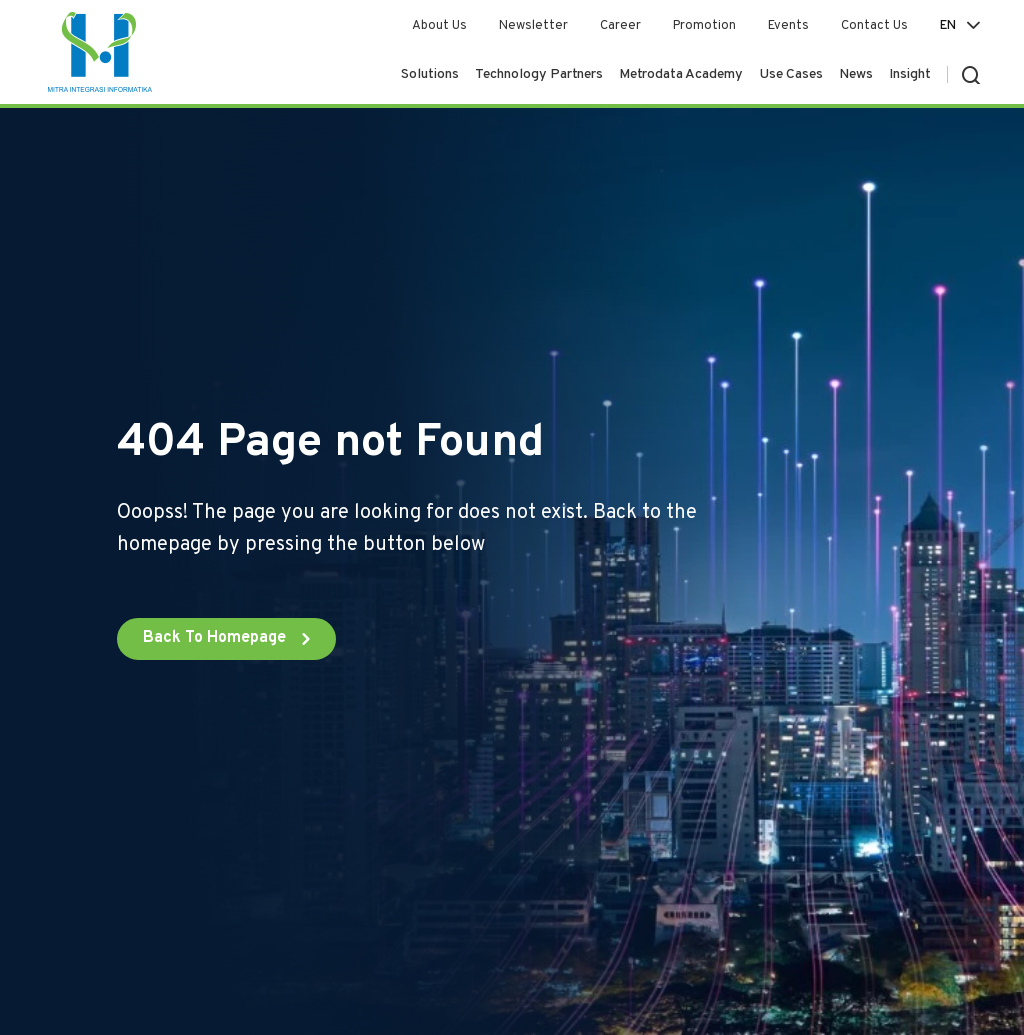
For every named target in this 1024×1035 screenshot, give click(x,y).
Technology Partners (539, 74)
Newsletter (533, 26)
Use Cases (791, 74)
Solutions (430, 74)
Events (788, 26)
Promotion (704, 26)
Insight (910, 74)
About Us (439, 26)
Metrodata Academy (681, 74)
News (856, 74)
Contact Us (874, 26)
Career (620, 26)
